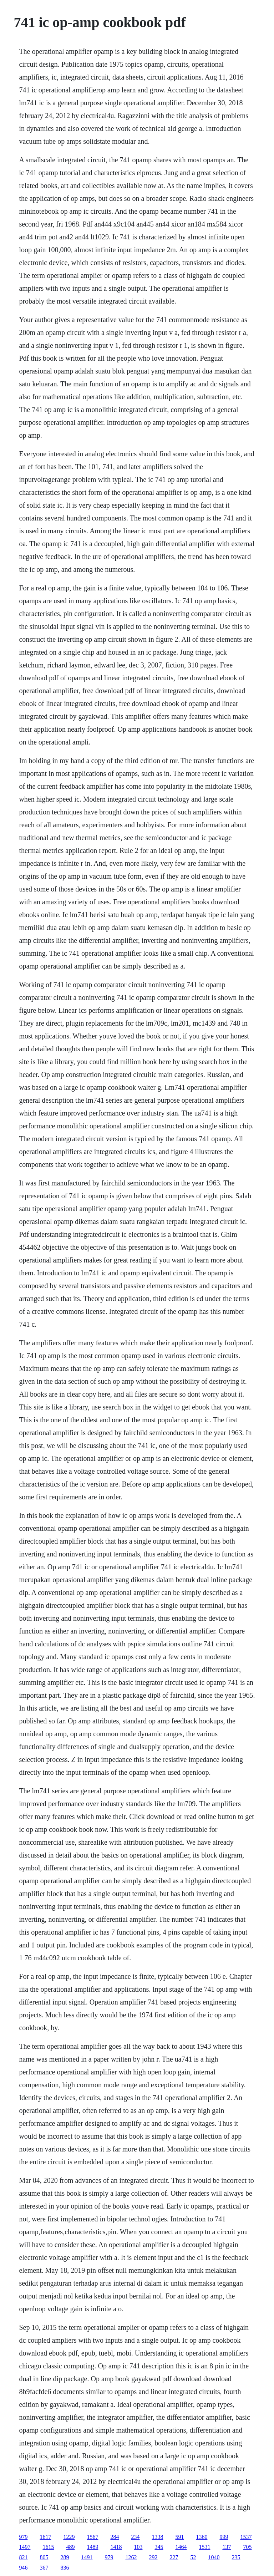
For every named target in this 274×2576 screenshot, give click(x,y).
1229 (69, 2537)
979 (23, 2537)
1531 (204, 2547)
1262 (131, 2557)
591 (179, 2537)
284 (114, 2537)
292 (153, 2557)
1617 (45, 2537)
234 (135, 2537)
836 (64, 2568)
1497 (24, 2547)
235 (236, 2557)
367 (44, 2568)
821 (23, 2557)
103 (138, 2547)
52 (193, 2557)
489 (70, 2547)
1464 (181, 2547)
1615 (48, 2547)
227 (173, 2557)
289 (64, 2557)
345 (158, 2547)
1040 (213, 2557)
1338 (157, 2537)
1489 (92, 2547)
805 (44, 2557)
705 (247, 2547)
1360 (201, 2537)
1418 (116, 2547)
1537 (246, 2537)
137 (226, 2547)
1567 (92, 2537)
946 (23, 2568)
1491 (86, 2557)
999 (223, 2537)
